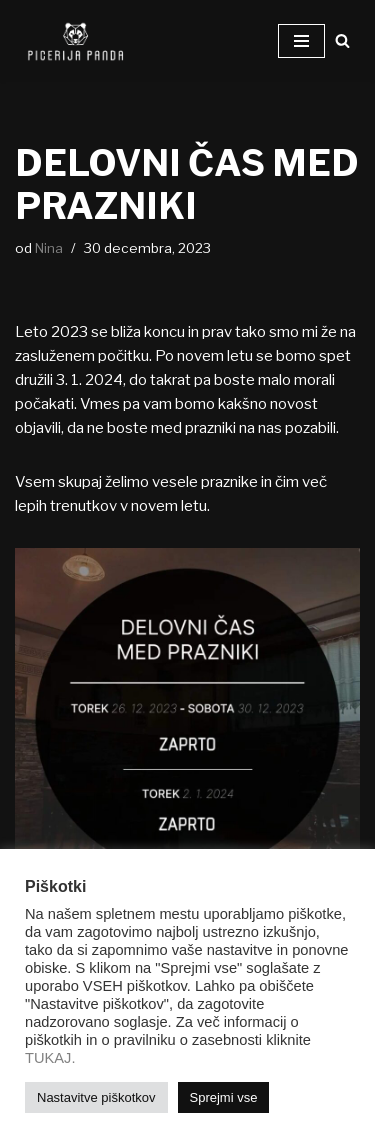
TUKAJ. (50, 1058)
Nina (49, 248)
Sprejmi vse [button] (224, 1097)
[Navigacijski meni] (301, 41)
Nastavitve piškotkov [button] (96, 1097)
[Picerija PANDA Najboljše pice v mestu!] (75, 41)
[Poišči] (342, 40)
